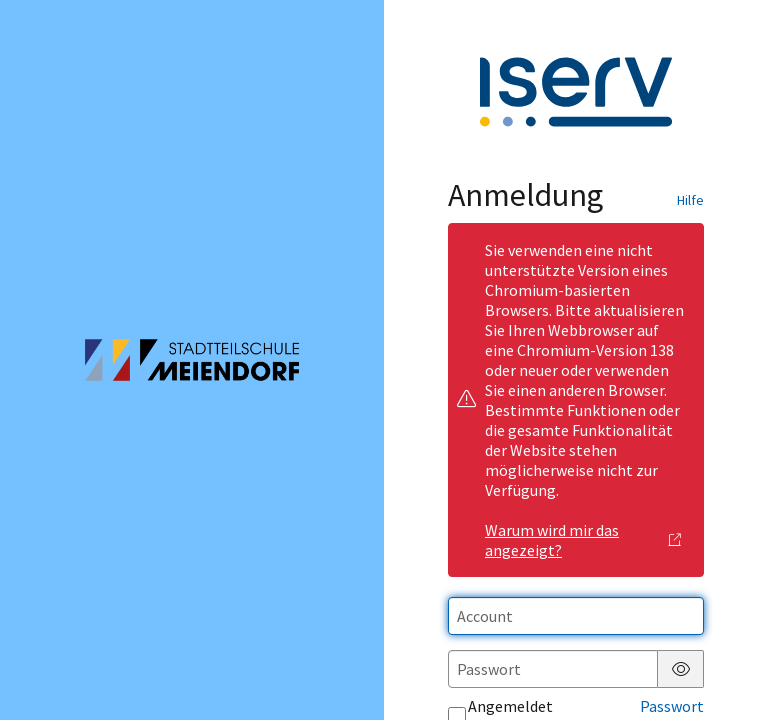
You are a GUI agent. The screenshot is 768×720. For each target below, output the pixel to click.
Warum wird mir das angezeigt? (583, 540)
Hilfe (690, 200)
